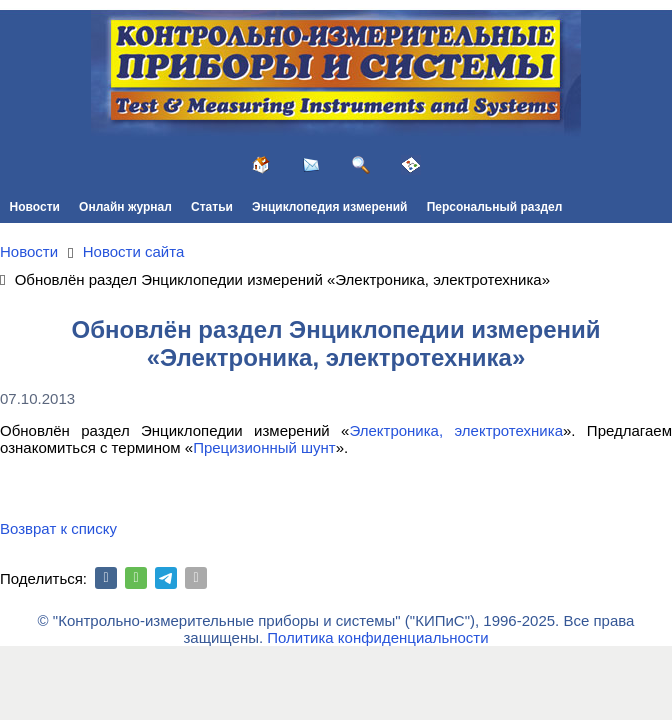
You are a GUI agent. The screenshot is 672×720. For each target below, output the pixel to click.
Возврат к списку (58, 528)
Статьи (212, 207)
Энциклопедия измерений (329, 207)
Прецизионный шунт (264, 447)
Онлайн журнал (125, 207)
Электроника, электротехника (456, 430)
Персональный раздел (495, 207)
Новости (35, 207)
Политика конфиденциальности (377, 637)
